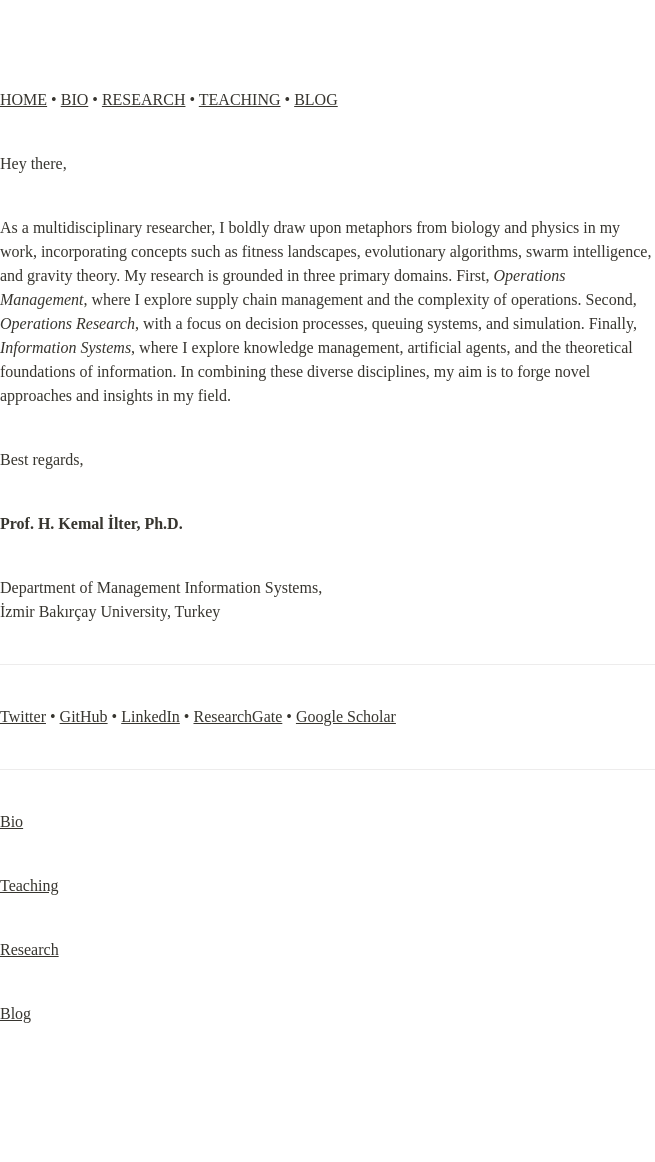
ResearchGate (237, 716)
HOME (23, 99)
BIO (75, 99)
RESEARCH (144, 99)
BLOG (316, 99)
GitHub (84, 716)
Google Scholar (346, 716)
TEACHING (240, 99)
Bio (11, 821)
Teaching (29, 885)
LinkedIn (150, 716)
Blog (15, 1013)
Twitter (23, 716)
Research (29, 949)
